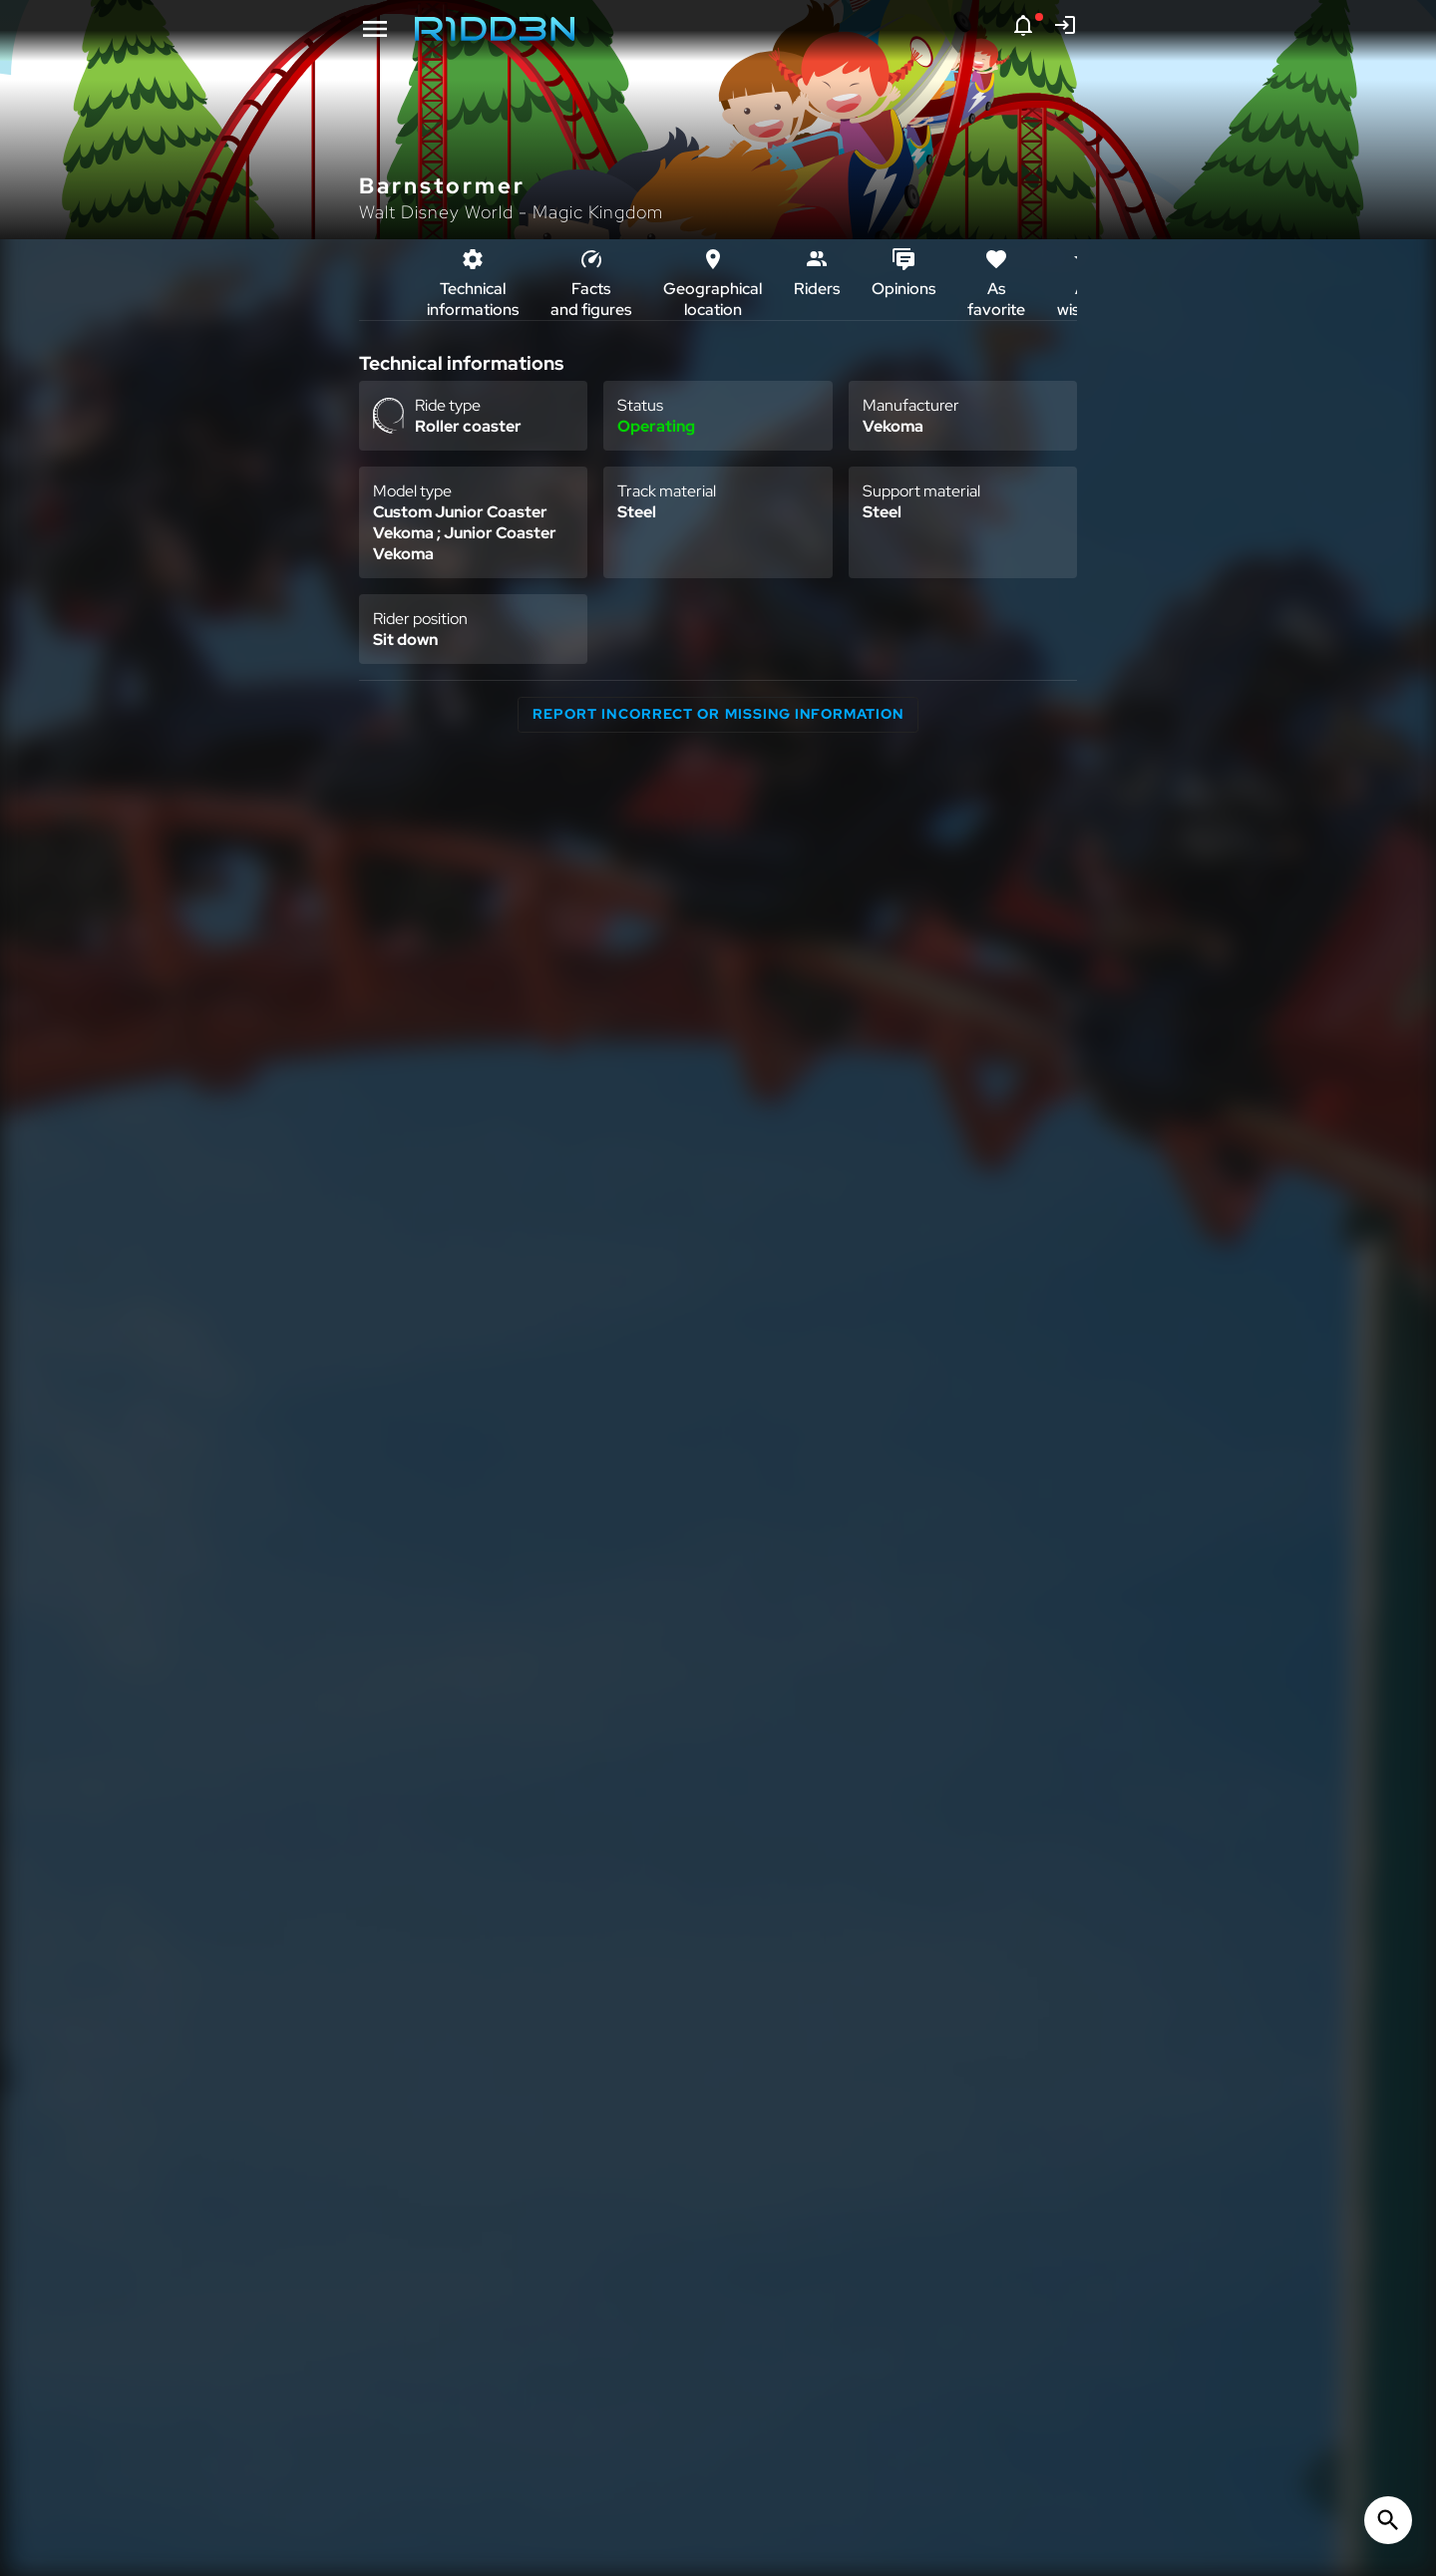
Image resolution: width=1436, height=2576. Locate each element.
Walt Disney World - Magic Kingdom (511, 211)
